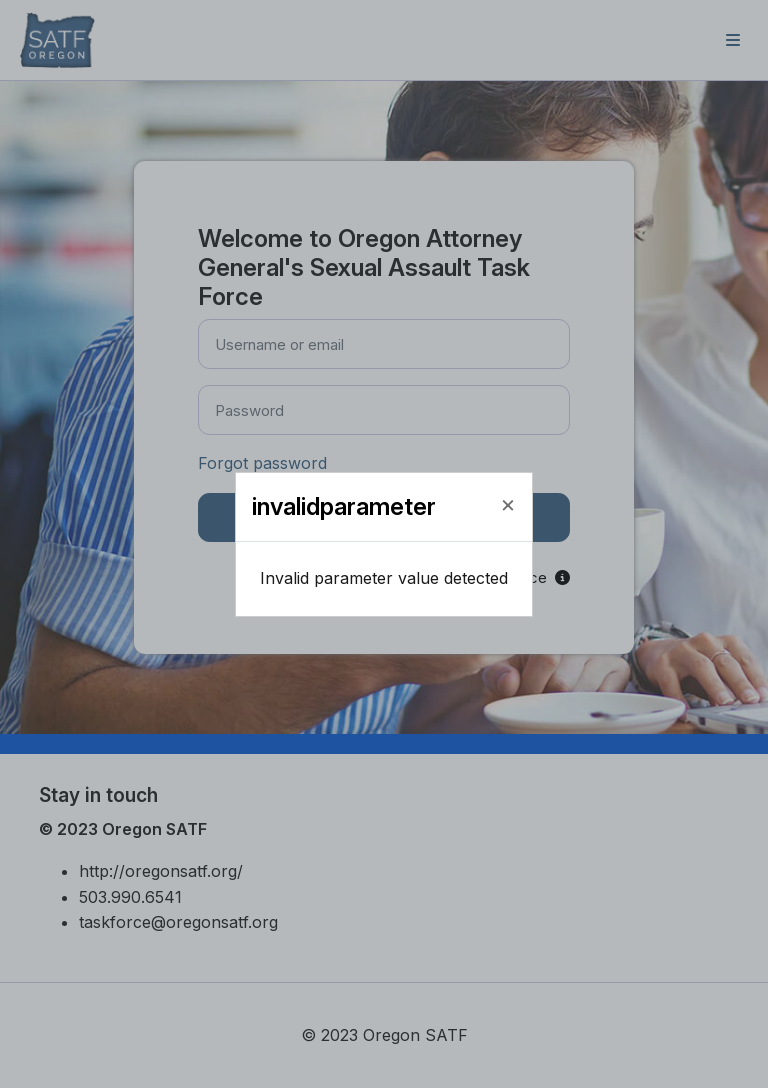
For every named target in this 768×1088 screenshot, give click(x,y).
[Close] (508, 503)
